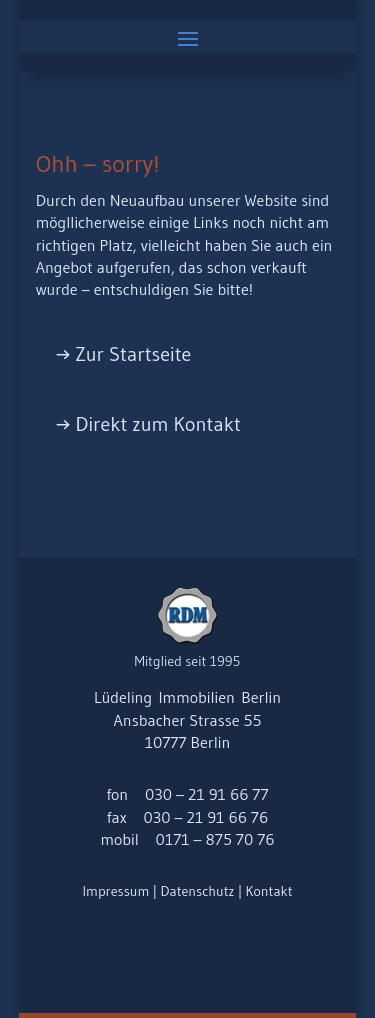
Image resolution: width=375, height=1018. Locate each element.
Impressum (115, 891)
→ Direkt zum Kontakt (148, 424)
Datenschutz (197, 891)
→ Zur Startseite (124, 354)
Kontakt (269, 891)
